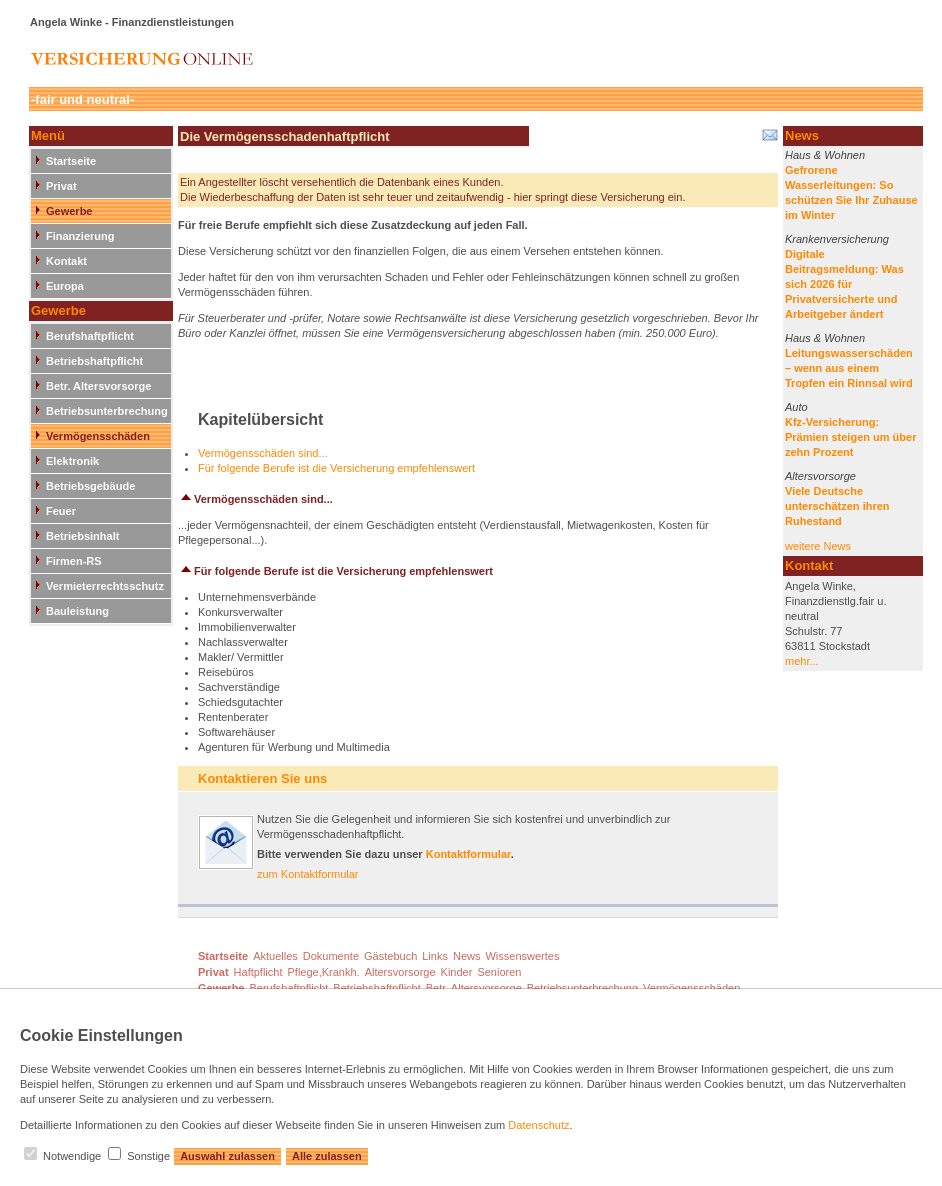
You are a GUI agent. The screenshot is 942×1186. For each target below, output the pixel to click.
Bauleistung (77, 611)
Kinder (457, 972)
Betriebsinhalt (82, 536)
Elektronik (72, 461)
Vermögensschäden (98, 436)
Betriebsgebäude (90, 486)
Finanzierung (80, 236)
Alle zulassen (327, 1156)
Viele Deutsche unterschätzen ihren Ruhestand (837, 506)
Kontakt (66, 261)
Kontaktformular (468, 854)
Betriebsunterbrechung (107, 411)
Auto (796, 407)
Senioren (499, 972)
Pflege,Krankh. (324, 972)
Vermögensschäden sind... (263, 453)
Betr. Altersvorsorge (98, 386)
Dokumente (331, 956)
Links (435, 956)
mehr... (802, 661)
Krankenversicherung (837, 239)
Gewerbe (69, 211)
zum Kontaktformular (307, 874)
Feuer (61, 511)
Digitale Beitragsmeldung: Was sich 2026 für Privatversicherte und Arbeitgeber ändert (844, 284)
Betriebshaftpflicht (94, 361)
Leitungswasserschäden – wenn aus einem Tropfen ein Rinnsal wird (849, 368)
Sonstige (148, 1156)
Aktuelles (275, 956)
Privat (61, 186)
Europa (65, 286)
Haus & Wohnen (825, 155)
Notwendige (72, 1156)
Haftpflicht (258, 972)
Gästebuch (390, 956)
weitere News (818, 546)
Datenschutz (538, 1125)
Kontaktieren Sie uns (262, 778)
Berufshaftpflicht (90, 336)
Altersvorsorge (820, 476)
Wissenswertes (522, 956)
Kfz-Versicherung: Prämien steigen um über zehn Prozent (850, 437)
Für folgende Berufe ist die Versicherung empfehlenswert (336, 468)
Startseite (71, 161)
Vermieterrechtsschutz (105, 586)
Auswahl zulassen (227, 1156)
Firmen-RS (74, 561)
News (467, 956)
